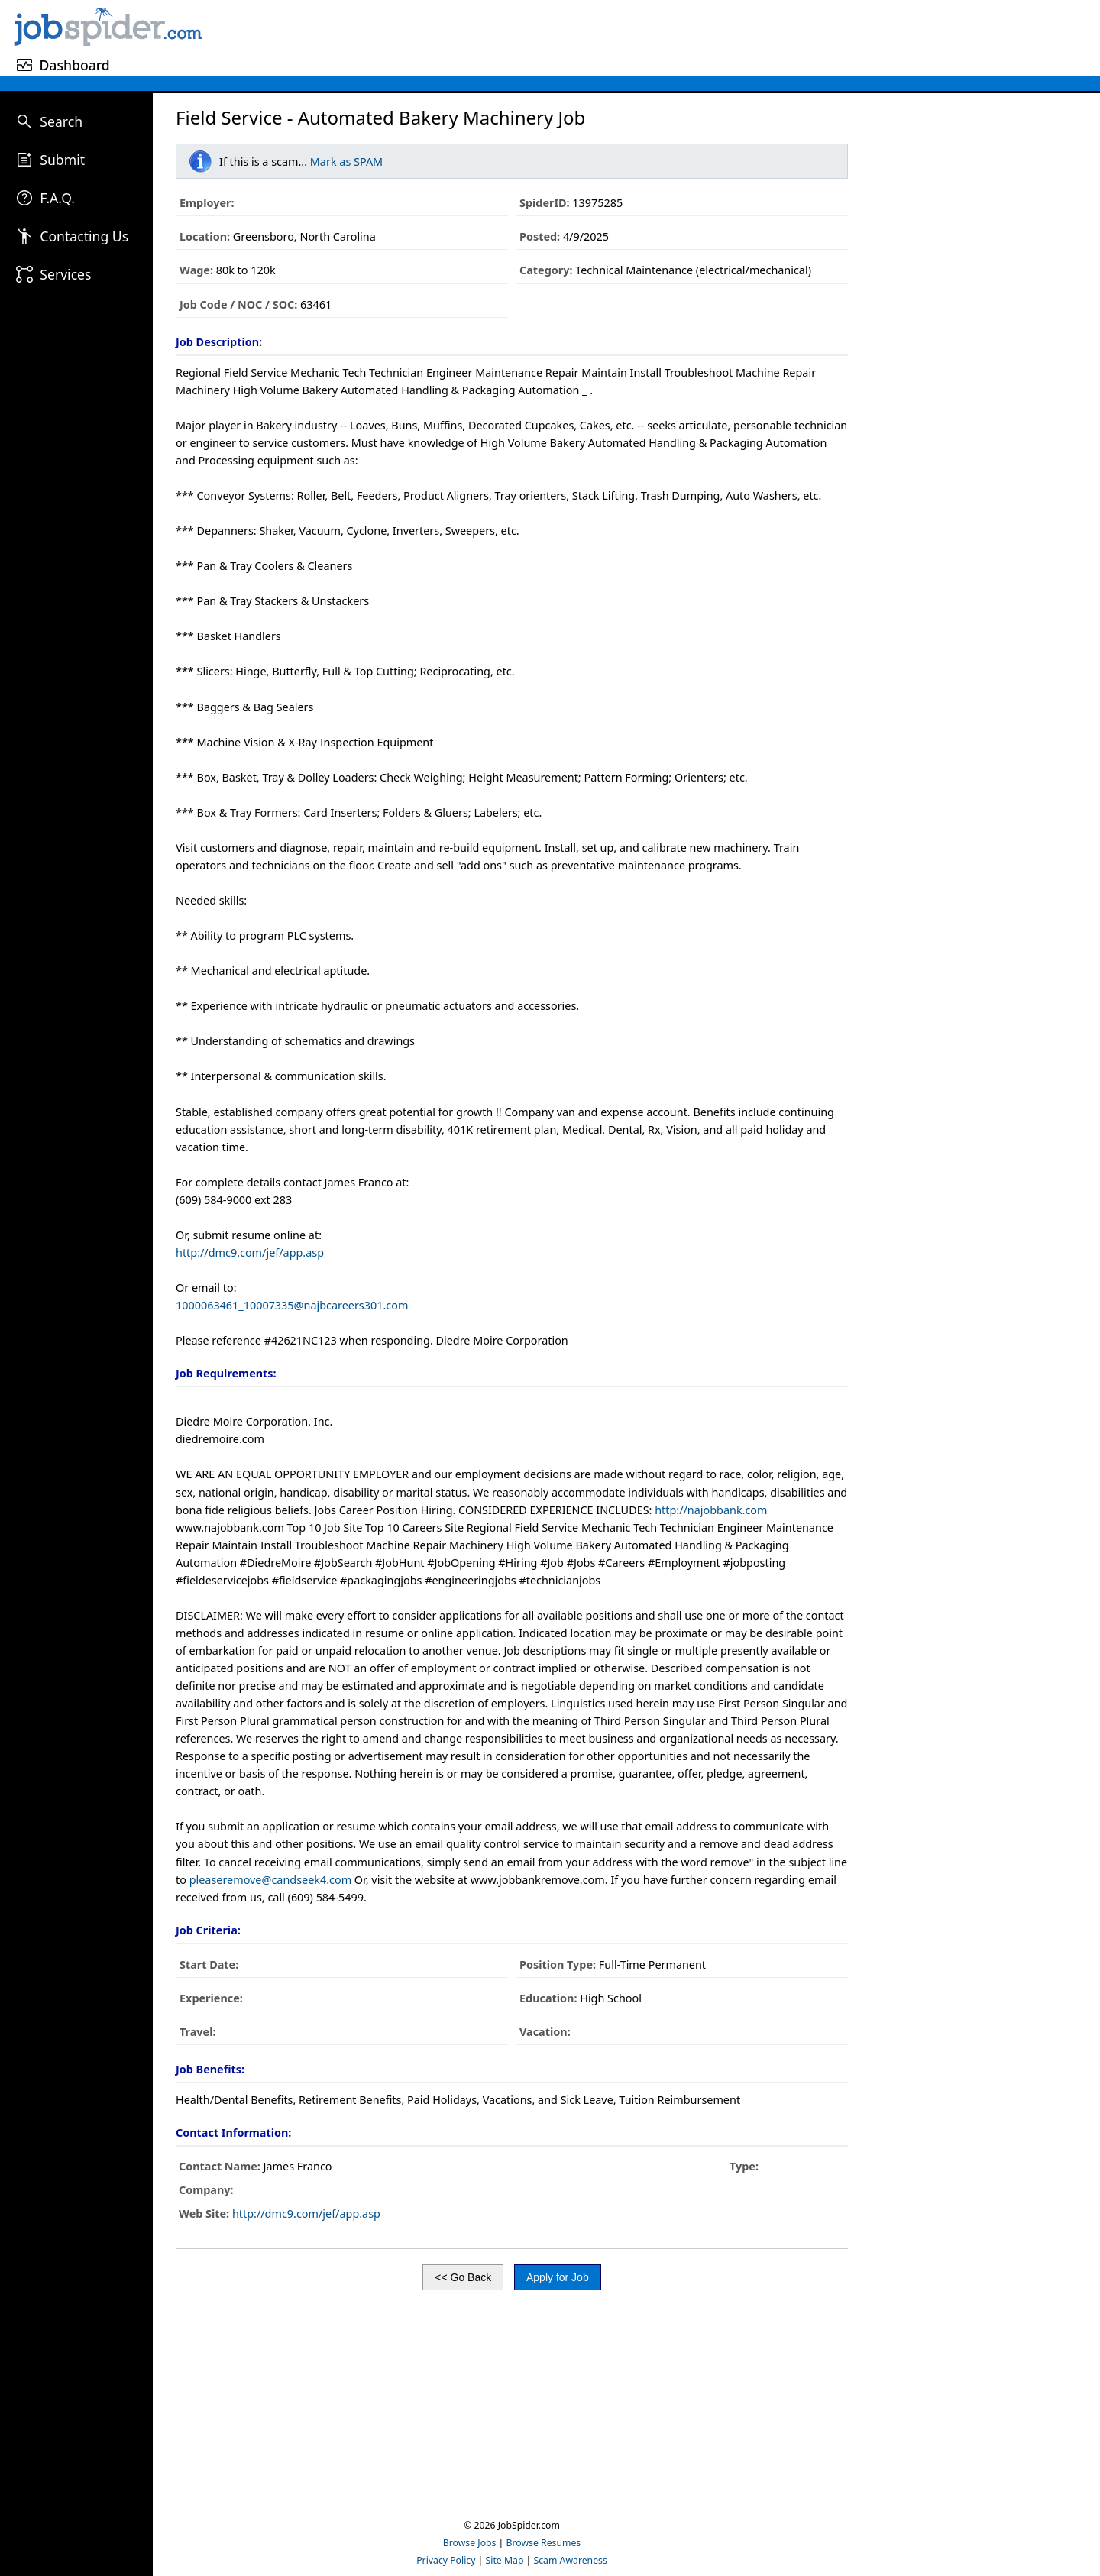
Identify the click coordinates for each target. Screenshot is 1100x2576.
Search (61, 121)
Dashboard (74, 65)
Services (65, 274)
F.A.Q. (57, 198)
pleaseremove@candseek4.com (270, 1879)
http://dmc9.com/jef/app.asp (250, 1252)
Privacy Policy (445, 2560)
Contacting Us (84, 236)
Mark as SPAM (346, 161)
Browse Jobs (470, 2542)
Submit (62, 159)
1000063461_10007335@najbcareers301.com (292, 1305)
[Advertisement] (653, 35)
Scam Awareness (570, 2560)
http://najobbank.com (711, 1510)
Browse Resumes (543, 2542)
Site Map (505, 2560)
